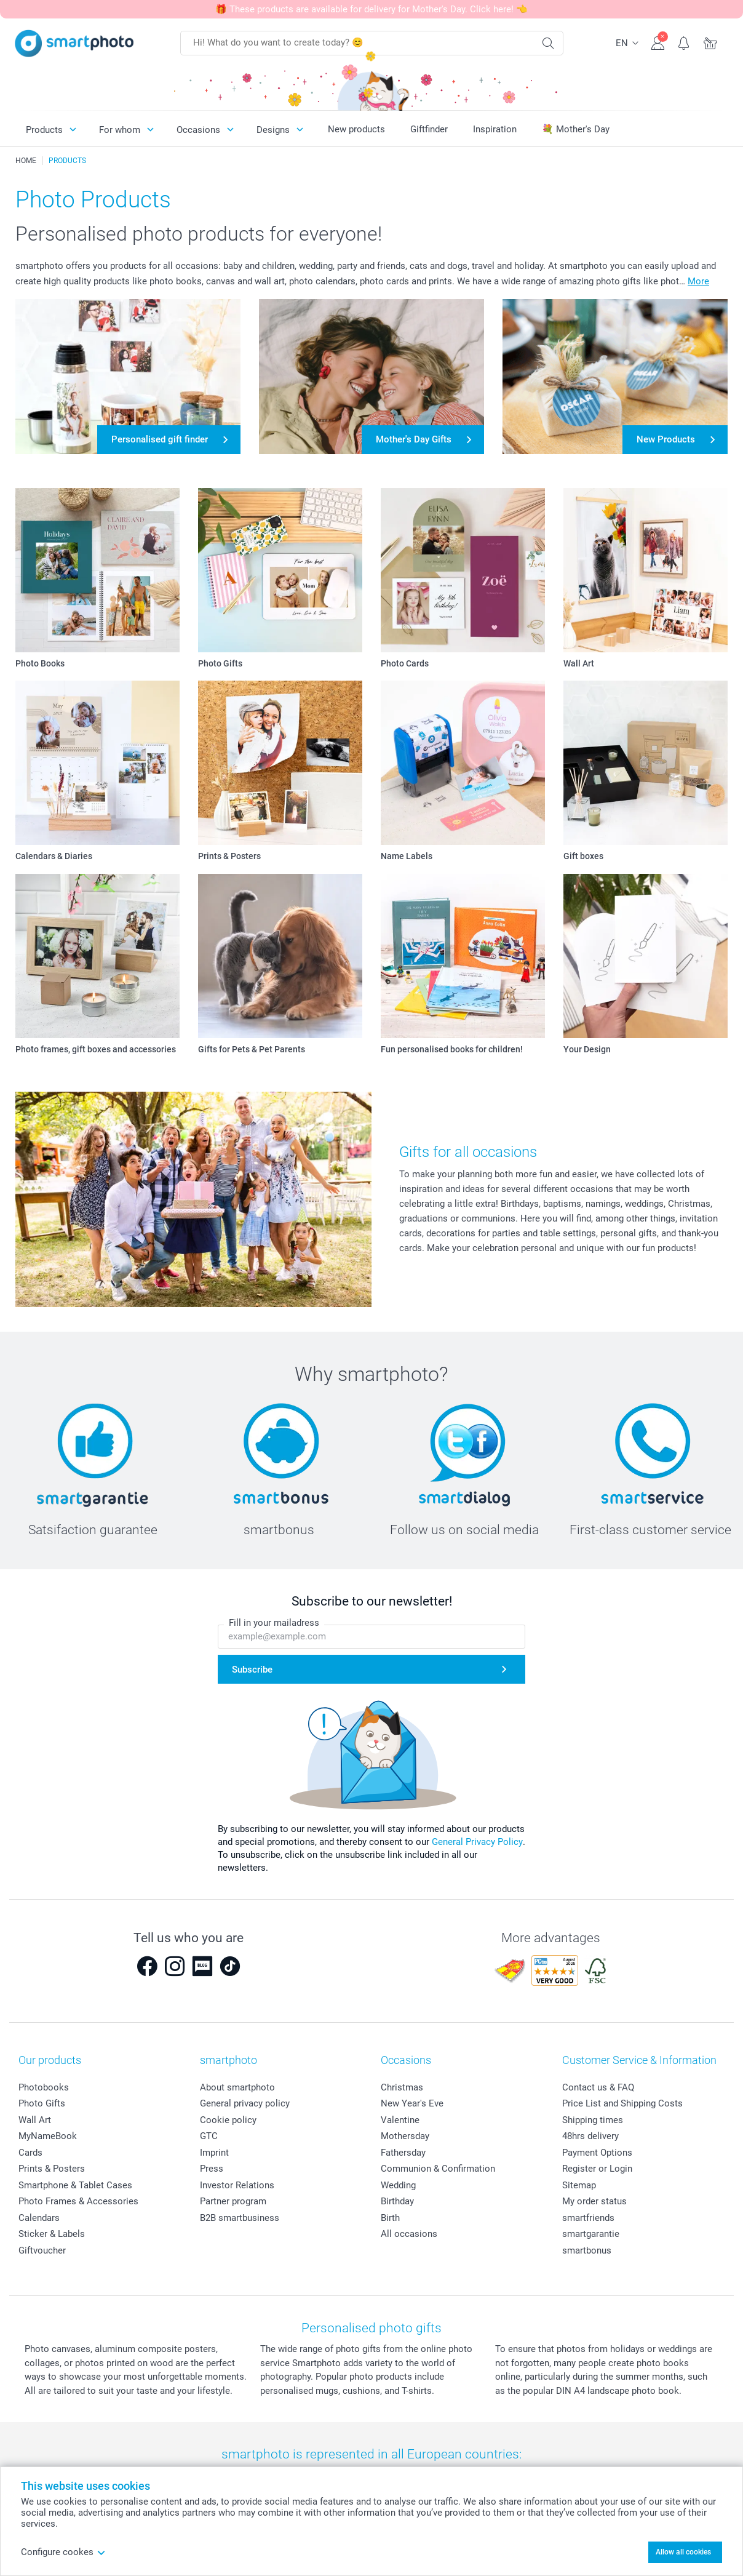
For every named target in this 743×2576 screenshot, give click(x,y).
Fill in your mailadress (274, 1622)
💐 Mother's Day (576, 129)
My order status (594, 2201)
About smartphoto (237, 2087)
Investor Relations (237, 2185)
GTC (209, 2136)
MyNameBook (47, 2136)
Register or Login (597, 2168)
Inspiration (495, 129)
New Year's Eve (412, 2103)
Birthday (397, 2201)
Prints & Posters (51, 2168)
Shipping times (592, 2120)
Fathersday (403, 2152)
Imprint (214, 2152)
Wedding (398, 2185)
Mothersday (405, 2136)
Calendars (39, 2217)
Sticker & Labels (51, 2233)
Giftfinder (429, 129)
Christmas (402, 2087)
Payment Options (597, 2152)
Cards (30, 2152)
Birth (390, 2217)
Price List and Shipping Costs (622, 2103)
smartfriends (588, 2217)
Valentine (400, 2120)
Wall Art (34, 2120)
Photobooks (43, 2087)
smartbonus (586, 2250)
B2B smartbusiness (239, 2217)
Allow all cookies (683, 2552)
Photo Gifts (41, 2103)
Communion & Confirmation (438, 2168)
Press (211, 2168)
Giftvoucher (42, 2250)
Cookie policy (228, 2120)
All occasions (409, 2233)
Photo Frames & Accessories (78, 2201)
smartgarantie (590, 2233)
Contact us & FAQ (598, 2087)
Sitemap (579, 2185)
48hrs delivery (590, 2136)
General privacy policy (245, 2103)
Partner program (233, 2201)
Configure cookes (63, 2552)
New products (356, 129)
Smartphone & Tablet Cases (75, 2185)
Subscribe (252, 1669)
